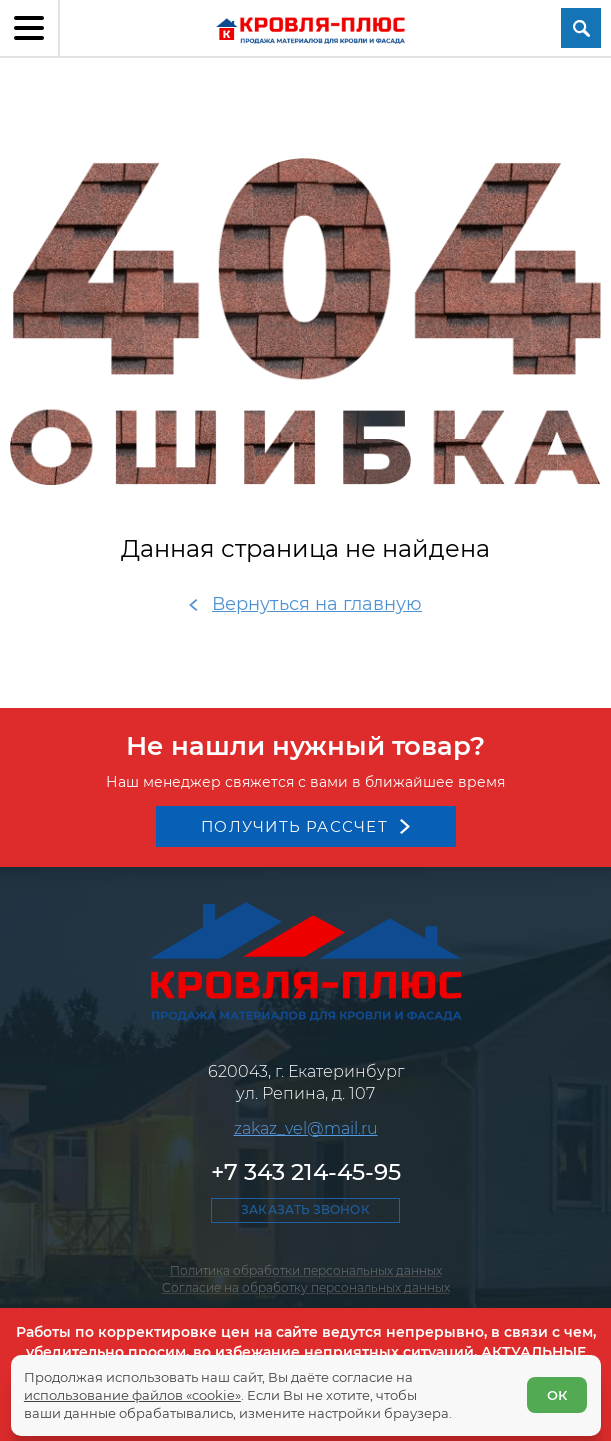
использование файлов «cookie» (132, 1395)
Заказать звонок (305, 1209)
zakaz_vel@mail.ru (306, 1128)
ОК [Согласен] (557, 1395)
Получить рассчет (294, 826)
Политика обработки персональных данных (306, 1270)
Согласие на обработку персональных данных (306, 1287)
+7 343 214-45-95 (306, 1172)
